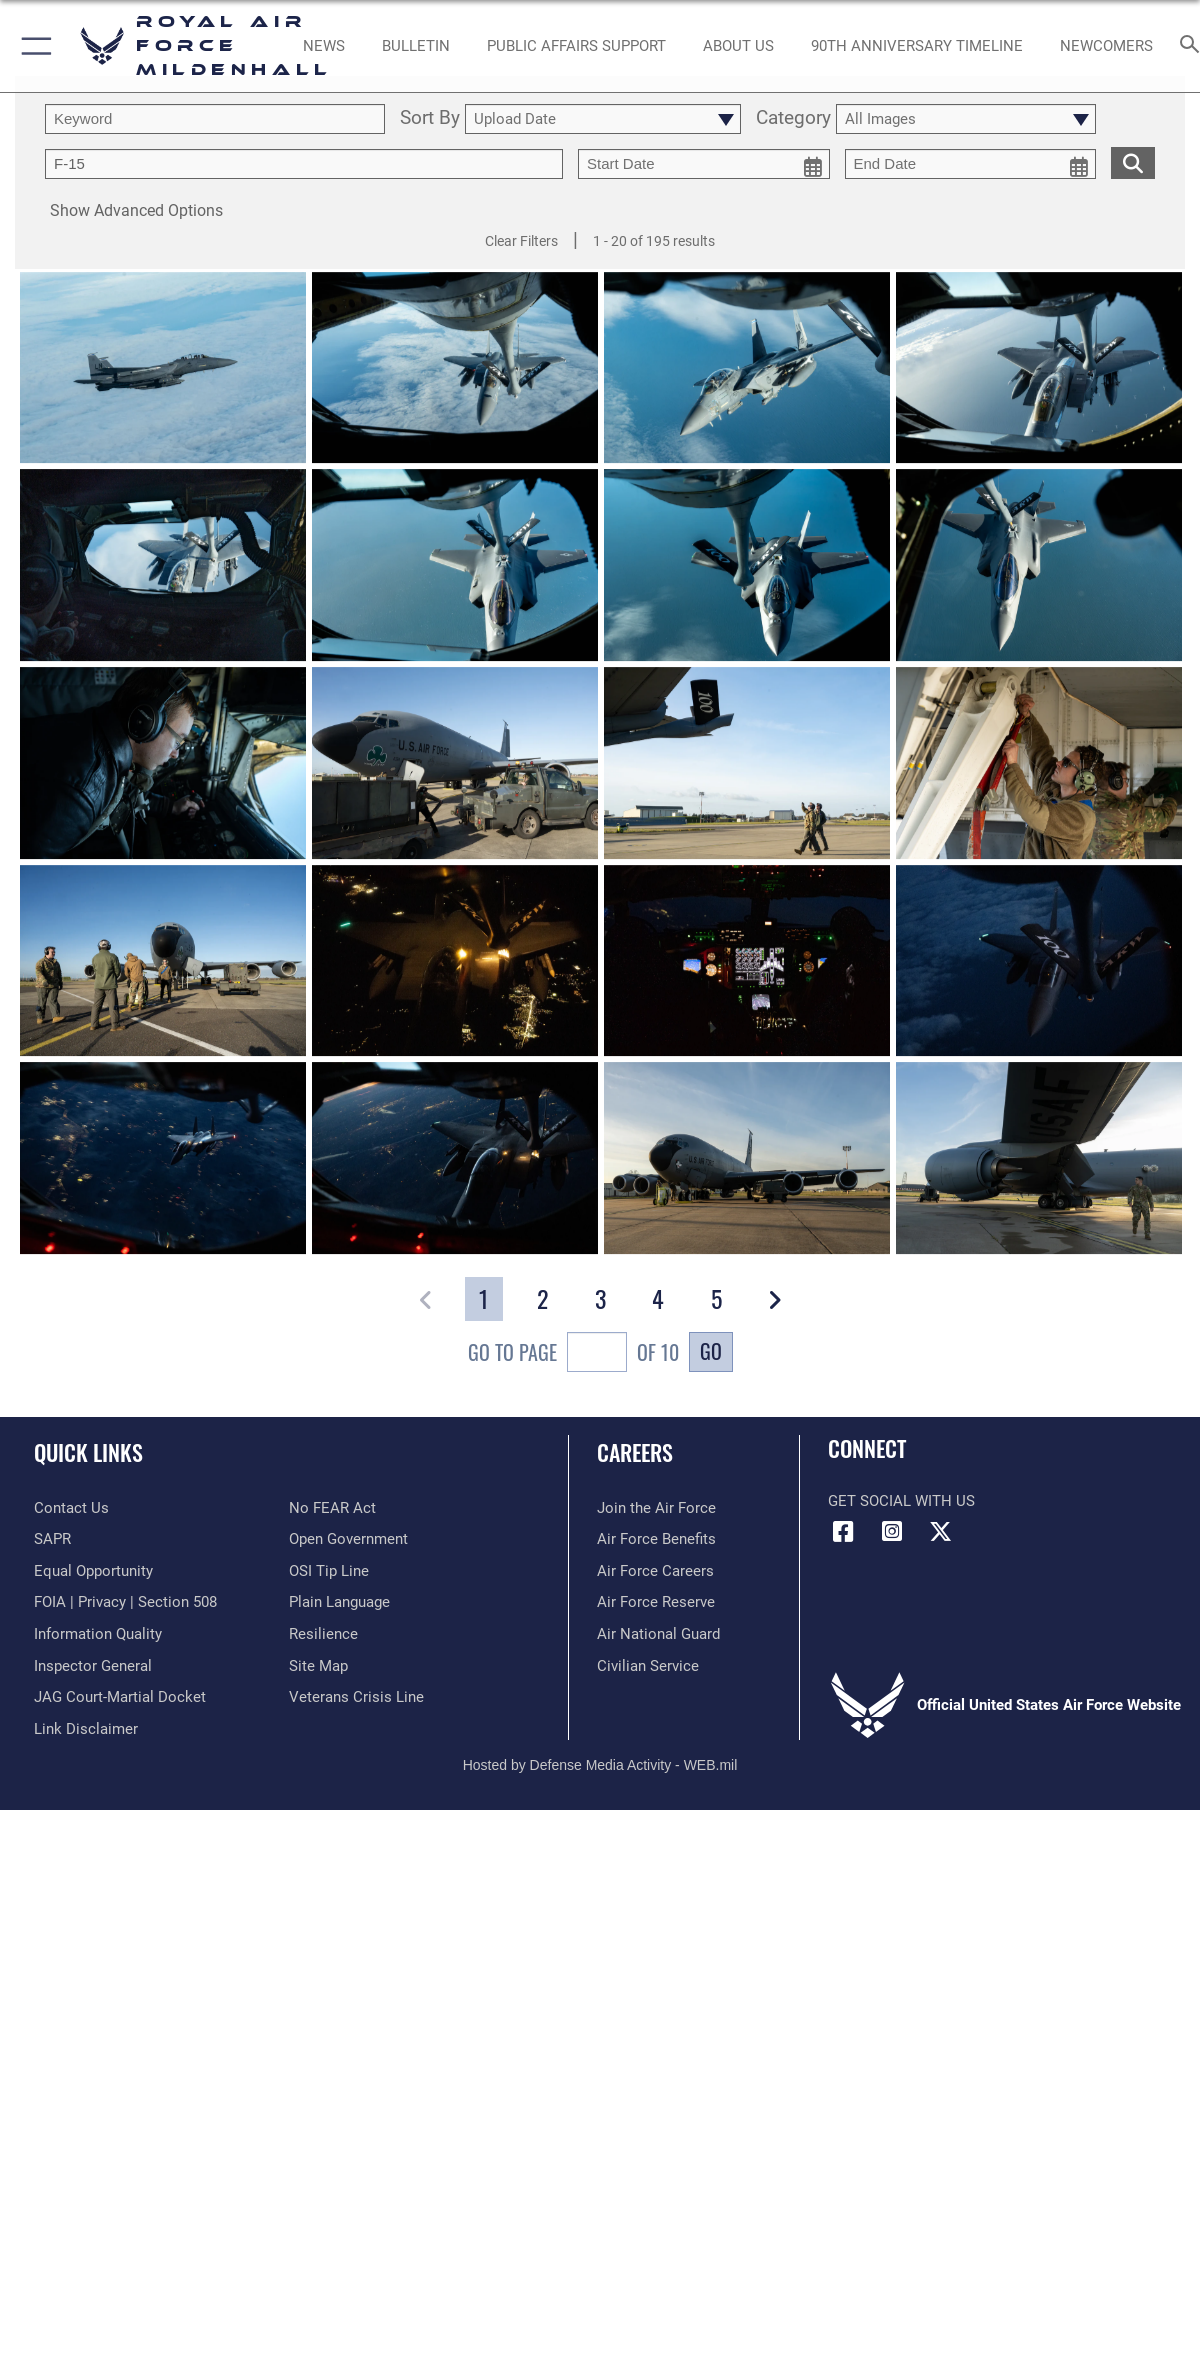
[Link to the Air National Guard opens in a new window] (658, 1634)
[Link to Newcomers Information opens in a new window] (1106, 46)
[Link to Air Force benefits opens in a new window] (656, 1539)
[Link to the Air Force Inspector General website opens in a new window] (93, 1666)
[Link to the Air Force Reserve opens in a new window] (656, 1602)
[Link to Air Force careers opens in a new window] (655, 1571)
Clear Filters (521, 241)
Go (711, 1351)
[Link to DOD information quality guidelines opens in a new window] (98, 1634)
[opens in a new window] (576, 46)
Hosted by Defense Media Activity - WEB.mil (600, 1765)
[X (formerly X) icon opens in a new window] (940, 1532)
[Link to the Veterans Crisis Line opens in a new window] (356, 1697)
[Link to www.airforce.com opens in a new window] (656, 1508)
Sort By (430, 119)
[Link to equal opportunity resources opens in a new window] (93, 1571)
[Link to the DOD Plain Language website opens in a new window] (339, 1602)
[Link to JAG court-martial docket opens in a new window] (120, 1697)
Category (793, 119)
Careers (635, 1451)
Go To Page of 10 (573, 1354)
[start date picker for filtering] (704, 164)
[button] (32, 46)
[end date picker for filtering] (971, 164)
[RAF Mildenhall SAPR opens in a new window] (52, 1539)
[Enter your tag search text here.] (304, 164)
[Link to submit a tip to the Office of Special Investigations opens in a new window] (329, 1571)
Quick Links (88, 1451)
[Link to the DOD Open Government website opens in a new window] (348, 1539)
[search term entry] (215, 119)
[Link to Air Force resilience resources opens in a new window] (323, 1634)
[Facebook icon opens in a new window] (843, 1532)
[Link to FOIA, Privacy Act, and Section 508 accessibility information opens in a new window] (125, 1602)
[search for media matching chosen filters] (1133, 162)
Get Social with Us (901, 1501)
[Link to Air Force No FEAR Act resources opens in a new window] (332, 1508)
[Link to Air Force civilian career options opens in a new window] (648, 1666)
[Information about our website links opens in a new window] (86, 1729)
